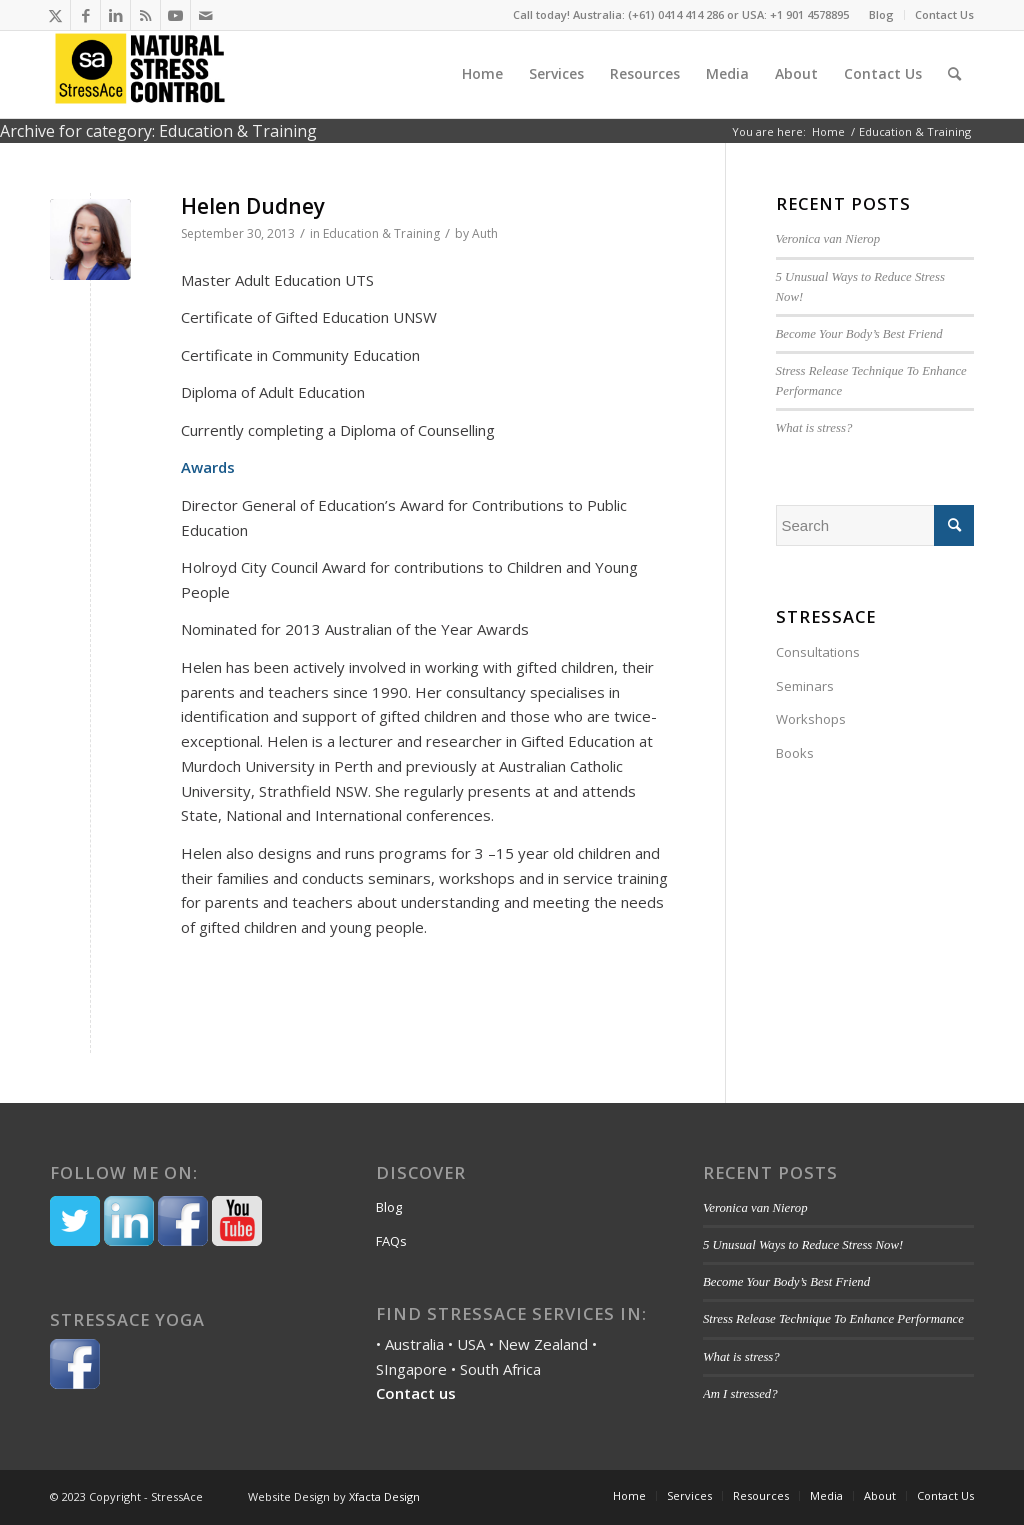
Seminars (805, 686)
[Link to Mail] (206, 15)
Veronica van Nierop (828, 239)
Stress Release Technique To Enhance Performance (833, 1319)
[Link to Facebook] (85, 15)
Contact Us (944, 14)
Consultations (818, 652)
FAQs (391, 1241)
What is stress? (814, 428)
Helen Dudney (253, 206)
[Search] (954, 74)
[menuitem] (882, 15)
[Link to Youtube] (175, 15)
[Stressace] (140, 74)
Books (795, 753)
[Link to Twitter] (55, 15)
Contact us (416, 1393)
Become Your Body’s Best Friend (861, 334)
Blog (881, 14)
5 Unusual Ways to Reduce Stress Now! (803, 1245)
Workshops (811, 719)
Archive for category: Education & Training (158, 131)
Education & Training (381, 233)
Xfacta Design (384, 1496)
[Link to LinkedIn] (115, 15)
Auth (485, 233)
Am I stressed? (740, 1394)
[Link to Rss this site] (145, 15)
